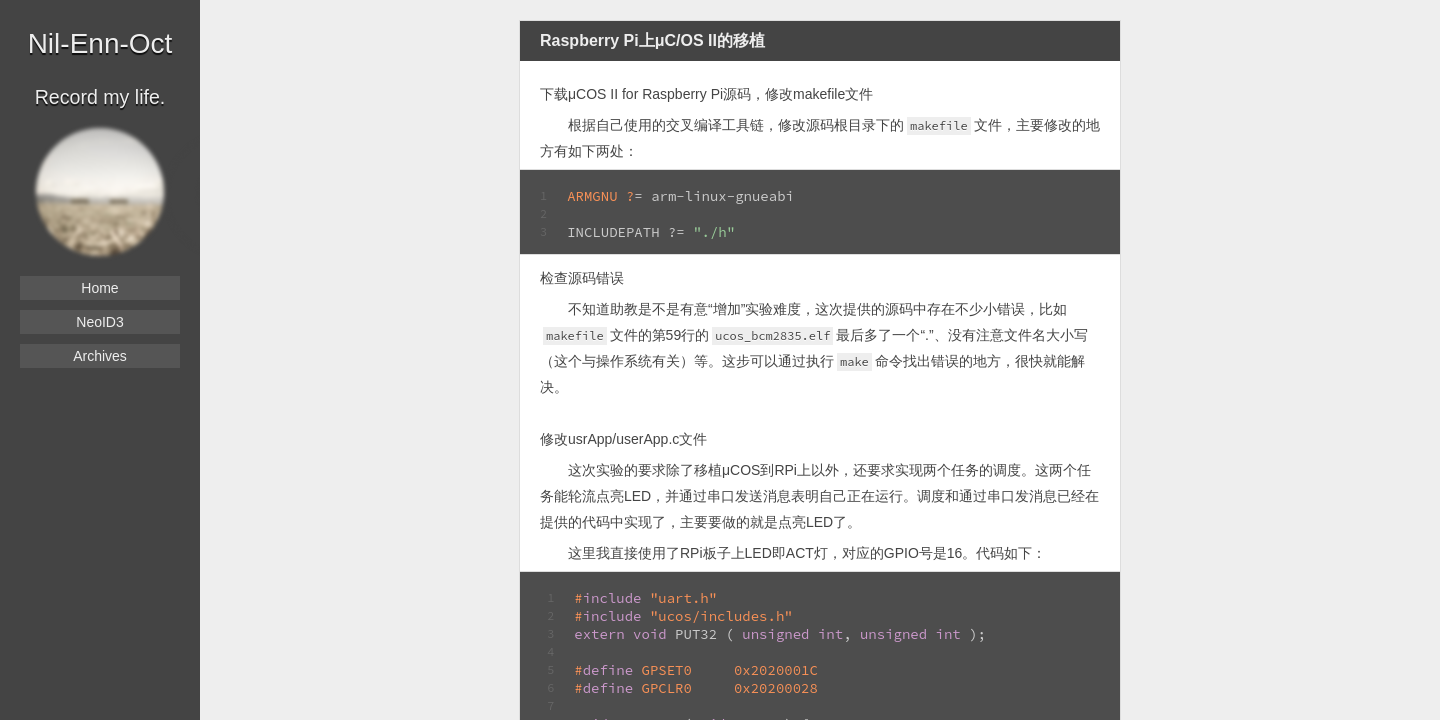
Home (99, 288)
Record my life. (100, 97)
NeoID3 (99, 322)
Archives (100, 356)
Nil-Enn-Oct (100, 43)
